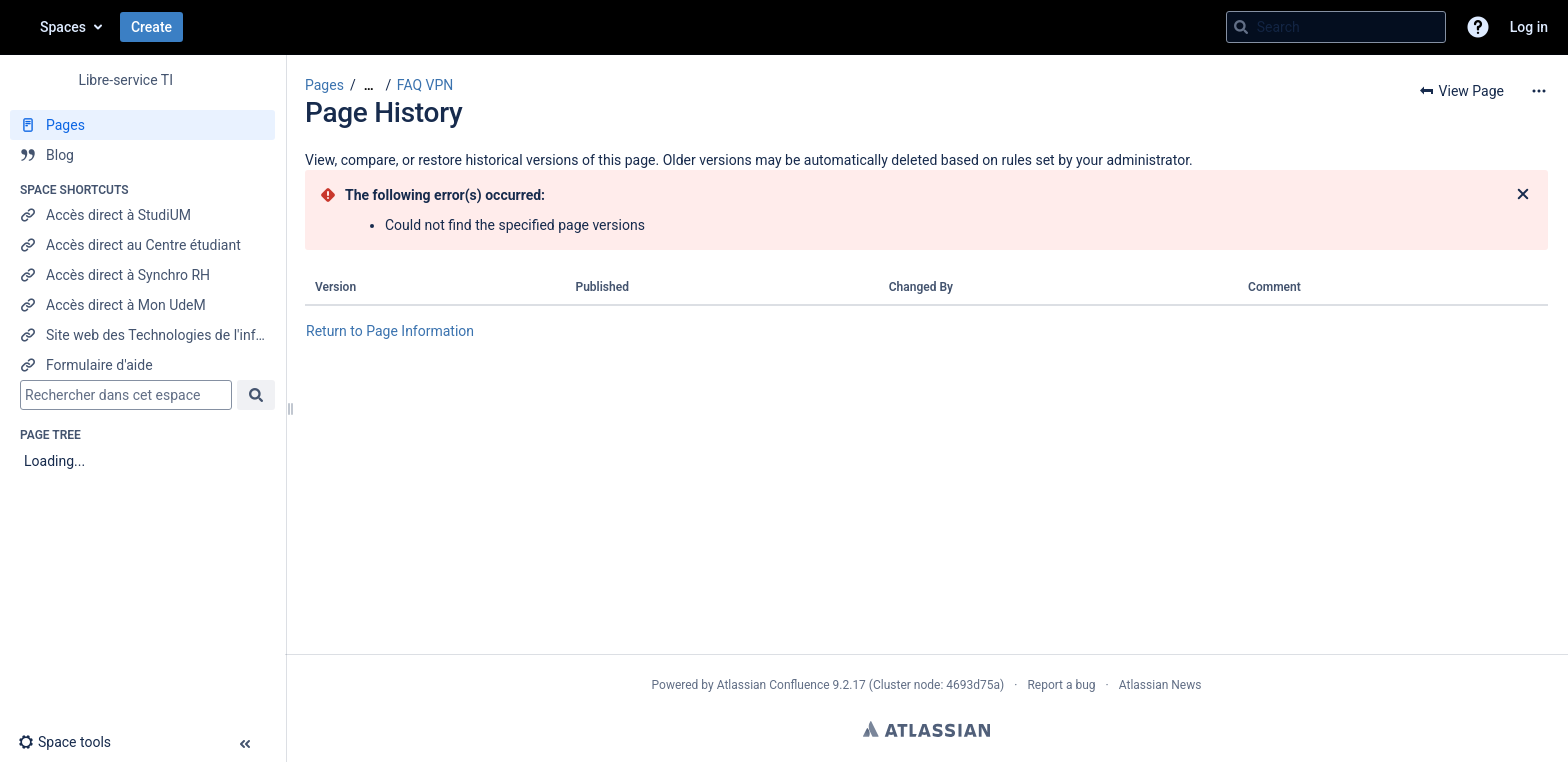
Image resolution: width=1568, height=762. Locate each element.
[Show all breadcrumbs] (369, 85)
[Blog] (142, 155)
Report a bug (1061, 685)
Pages (324, 85)
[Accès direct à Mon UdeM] (142, 305)
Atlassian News (1160, 685)
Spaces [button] (63, 27)
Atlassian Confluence (773, 685)
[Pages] (142, 125)
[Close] (1523, 195)
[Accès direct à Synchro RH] (142, 275)
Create (151, 27)
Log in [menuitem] (1529, 27)
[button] (1478, 27)
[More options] (1539, 91)
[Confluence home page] (20, 27)
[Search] (1241, 27)
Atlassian (926, 729)
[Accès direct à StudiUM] (142, 215)
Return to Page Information (390, 331)
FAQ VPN (425, 85)
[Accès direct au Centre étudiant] (142, 245)
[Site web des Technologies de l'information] (142, 335)
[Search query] (1336, 27)
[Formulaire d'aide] (142, 365)
